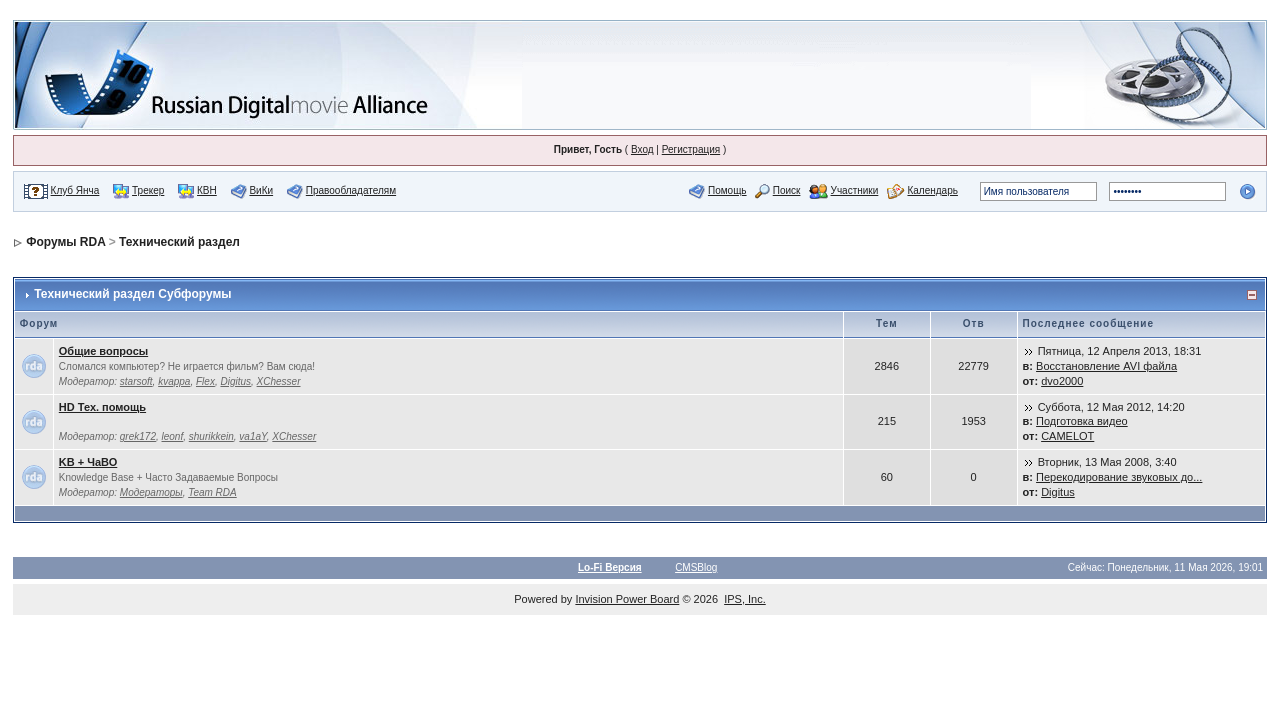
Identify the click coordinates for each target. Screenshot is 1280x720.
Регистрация (691, 149)
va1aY (252, 436)
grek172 (138, 436)
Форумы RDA (65, 242)
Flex (205, 381)
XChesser (279, 381)
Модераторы (151, 492)
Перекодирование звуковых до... (1119, 477)
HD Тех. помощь (102, 407)
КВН (207, 190)
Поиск (787, 190)
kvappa (174, 381)
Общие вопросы (103, 351)
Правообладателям (351, 190)
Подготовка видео (1082, 421)
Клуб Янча (75, 190)
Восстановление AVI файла (1106, 366)
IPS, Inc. (745, 599)
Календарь (932, 190)
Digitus (235, 381)
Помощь (727, 190)
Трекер (148, 190)
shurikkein (211, 436)
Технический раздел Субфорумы (132, 294)
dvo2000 (1062, 381)
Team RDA (212, 492)
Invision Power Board (627, 599)
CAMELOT (1067, 436)
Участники (855, 190)
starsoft (136, 381)
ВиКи (261, 190)
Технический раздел (179, 242)
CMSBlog (696, 567)
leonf (173, 436)
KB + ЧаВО (88, 462)
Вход (642, 149)
